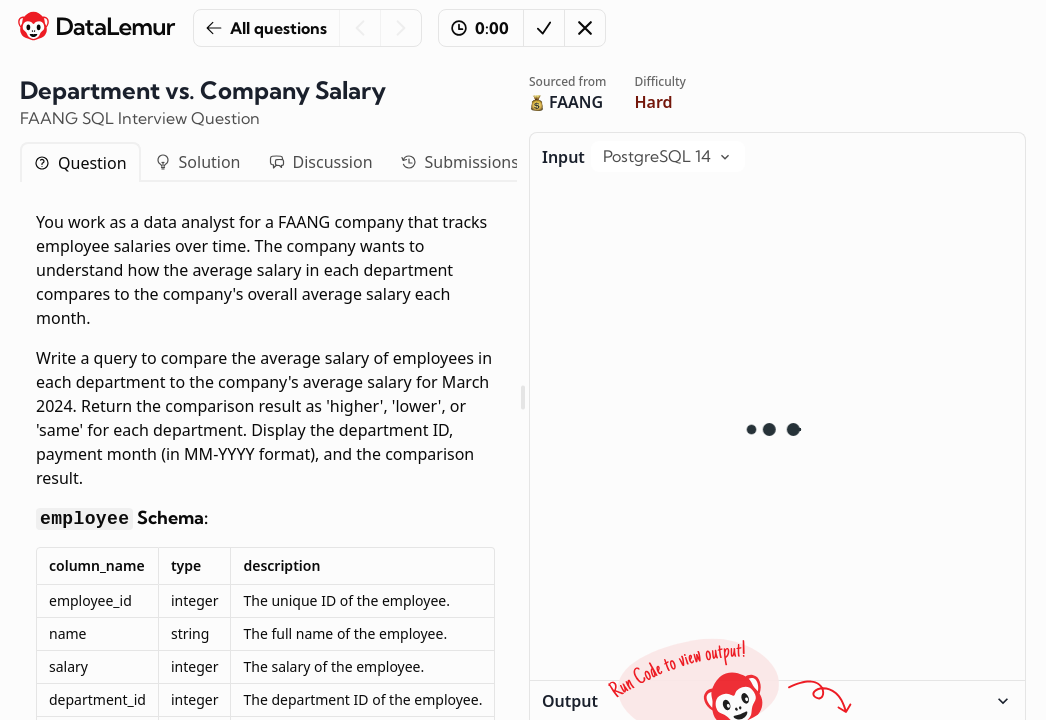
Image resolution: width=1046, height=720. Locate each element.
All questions (266, 28)
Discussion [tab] (321, 162)
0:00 (480, 28)
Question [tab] (80, 163)
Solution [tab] (198, 162)
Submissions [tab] (460, 162)
